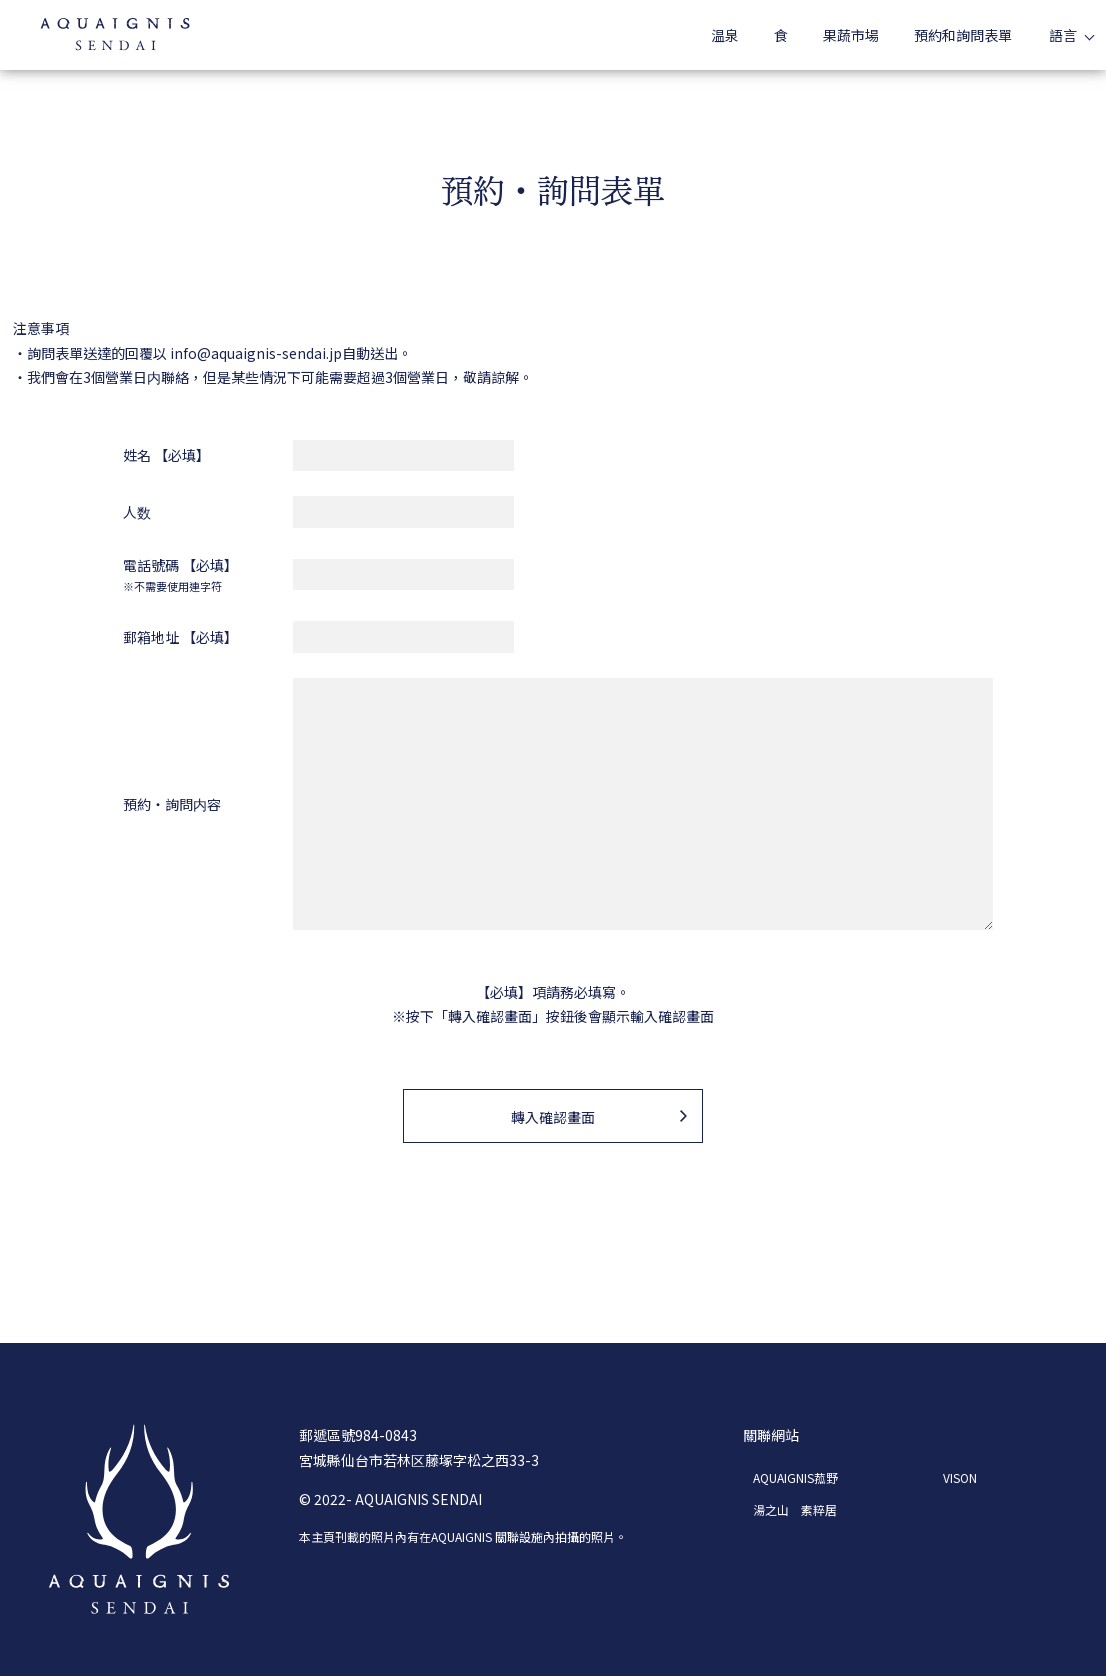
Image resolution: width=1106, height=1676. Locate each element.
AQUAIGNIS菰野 (795, 1477)
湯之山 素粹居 (795, 1509)
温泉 (725, 35)
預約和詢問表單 (963, 35)
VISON (960, 1477)
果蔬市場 (851, 35)
